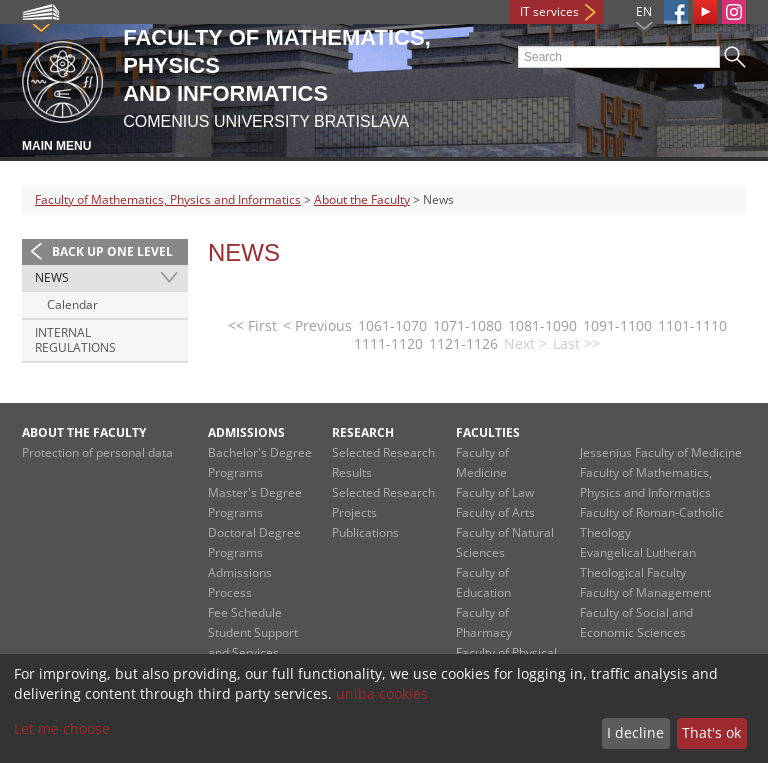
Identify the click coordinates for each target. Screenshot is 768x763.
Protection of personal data (97, 452)
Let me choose (62, 728)
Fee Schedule (245, 612)
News (52, 277)
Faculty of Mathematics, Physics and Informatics (168, 199)
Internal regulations (75, 340)
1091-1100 (617, 325)
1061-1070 (392, 325)
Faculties (488, 432)
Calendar (72, 304)
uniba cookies (382, 693)
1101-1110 (692, 325)
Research (363, 432)
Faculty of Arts (495, 512)
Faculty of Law (495, 492)
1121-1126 (463, 343)
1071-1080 (467, 325)
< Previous (317, 325)
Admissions (246, 432)
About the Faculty (362, 199)
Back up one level (112, 251)
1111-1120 (388, 343)
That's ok (711, 732)
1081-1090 (542, 325)
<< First (252, 325)
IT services (549, 11)
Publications (365, 532)
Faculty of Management (645, 592)
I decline (635, 732)
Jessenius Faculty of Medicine (661, 452)
